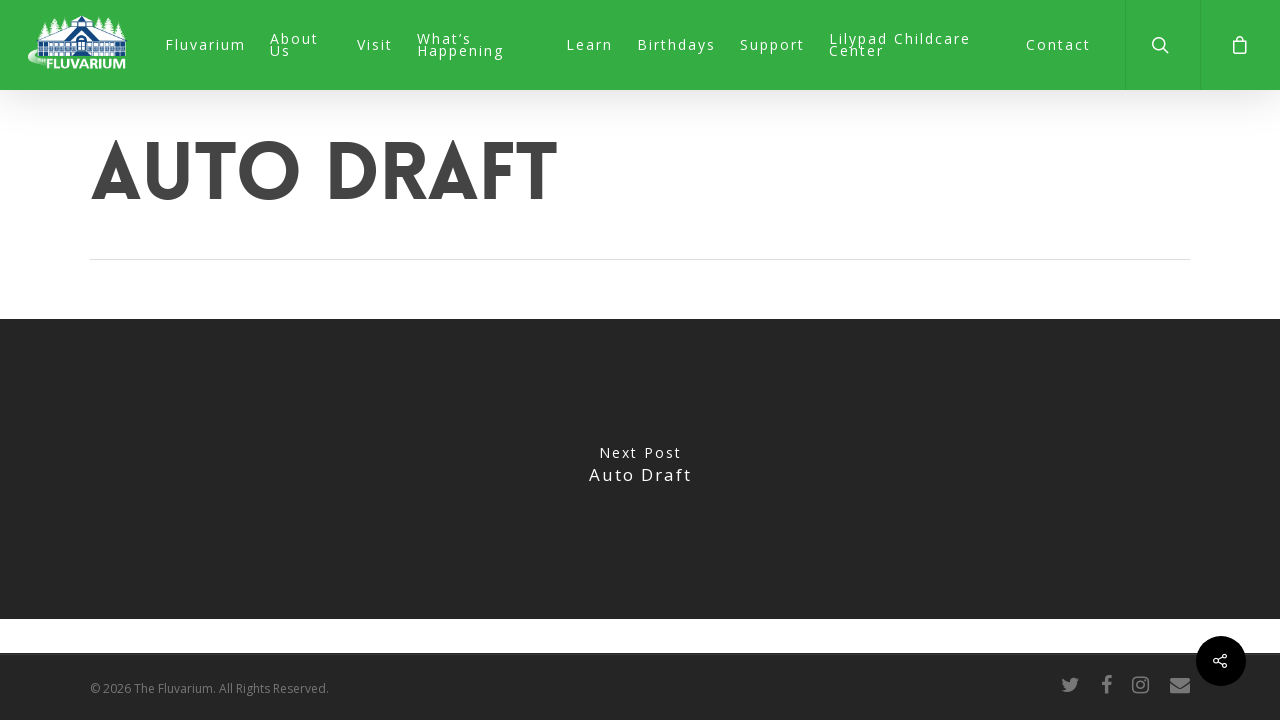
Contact (1058, 45)
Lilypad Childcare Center (900, 45)
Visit (375, 45)
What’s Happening (460, 45)
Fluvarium (205, 45)
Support (772, 45)
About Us (294, 45)
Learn (589, 45)
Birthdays (676, 45)
